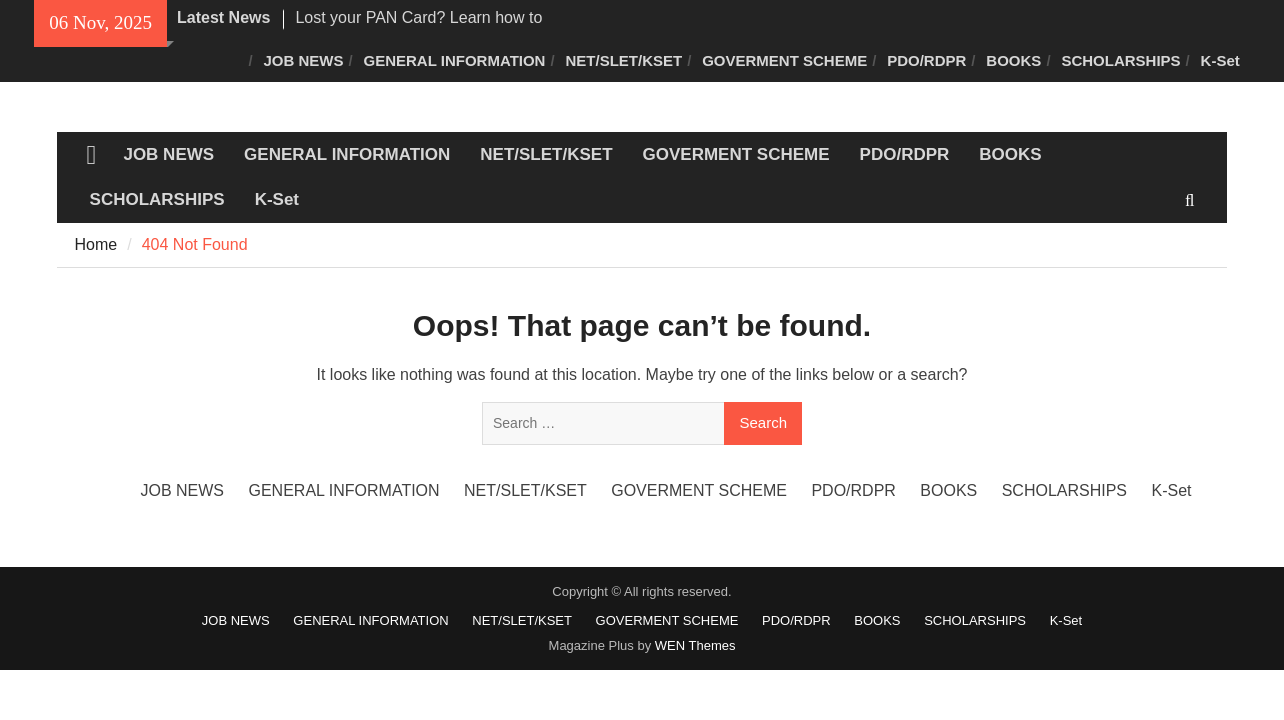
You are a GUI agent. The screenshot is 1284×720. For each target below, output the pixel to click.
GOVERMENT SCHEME (784, 60)
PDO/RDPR (926, 60)
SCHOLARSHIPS (1120, 60)
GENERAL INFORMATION (455, 60)
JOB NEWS (304, 60)
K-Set (1220, 60)
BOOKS (1013, 60)
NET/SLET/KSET (623, 60)
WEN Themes (695, 645)
